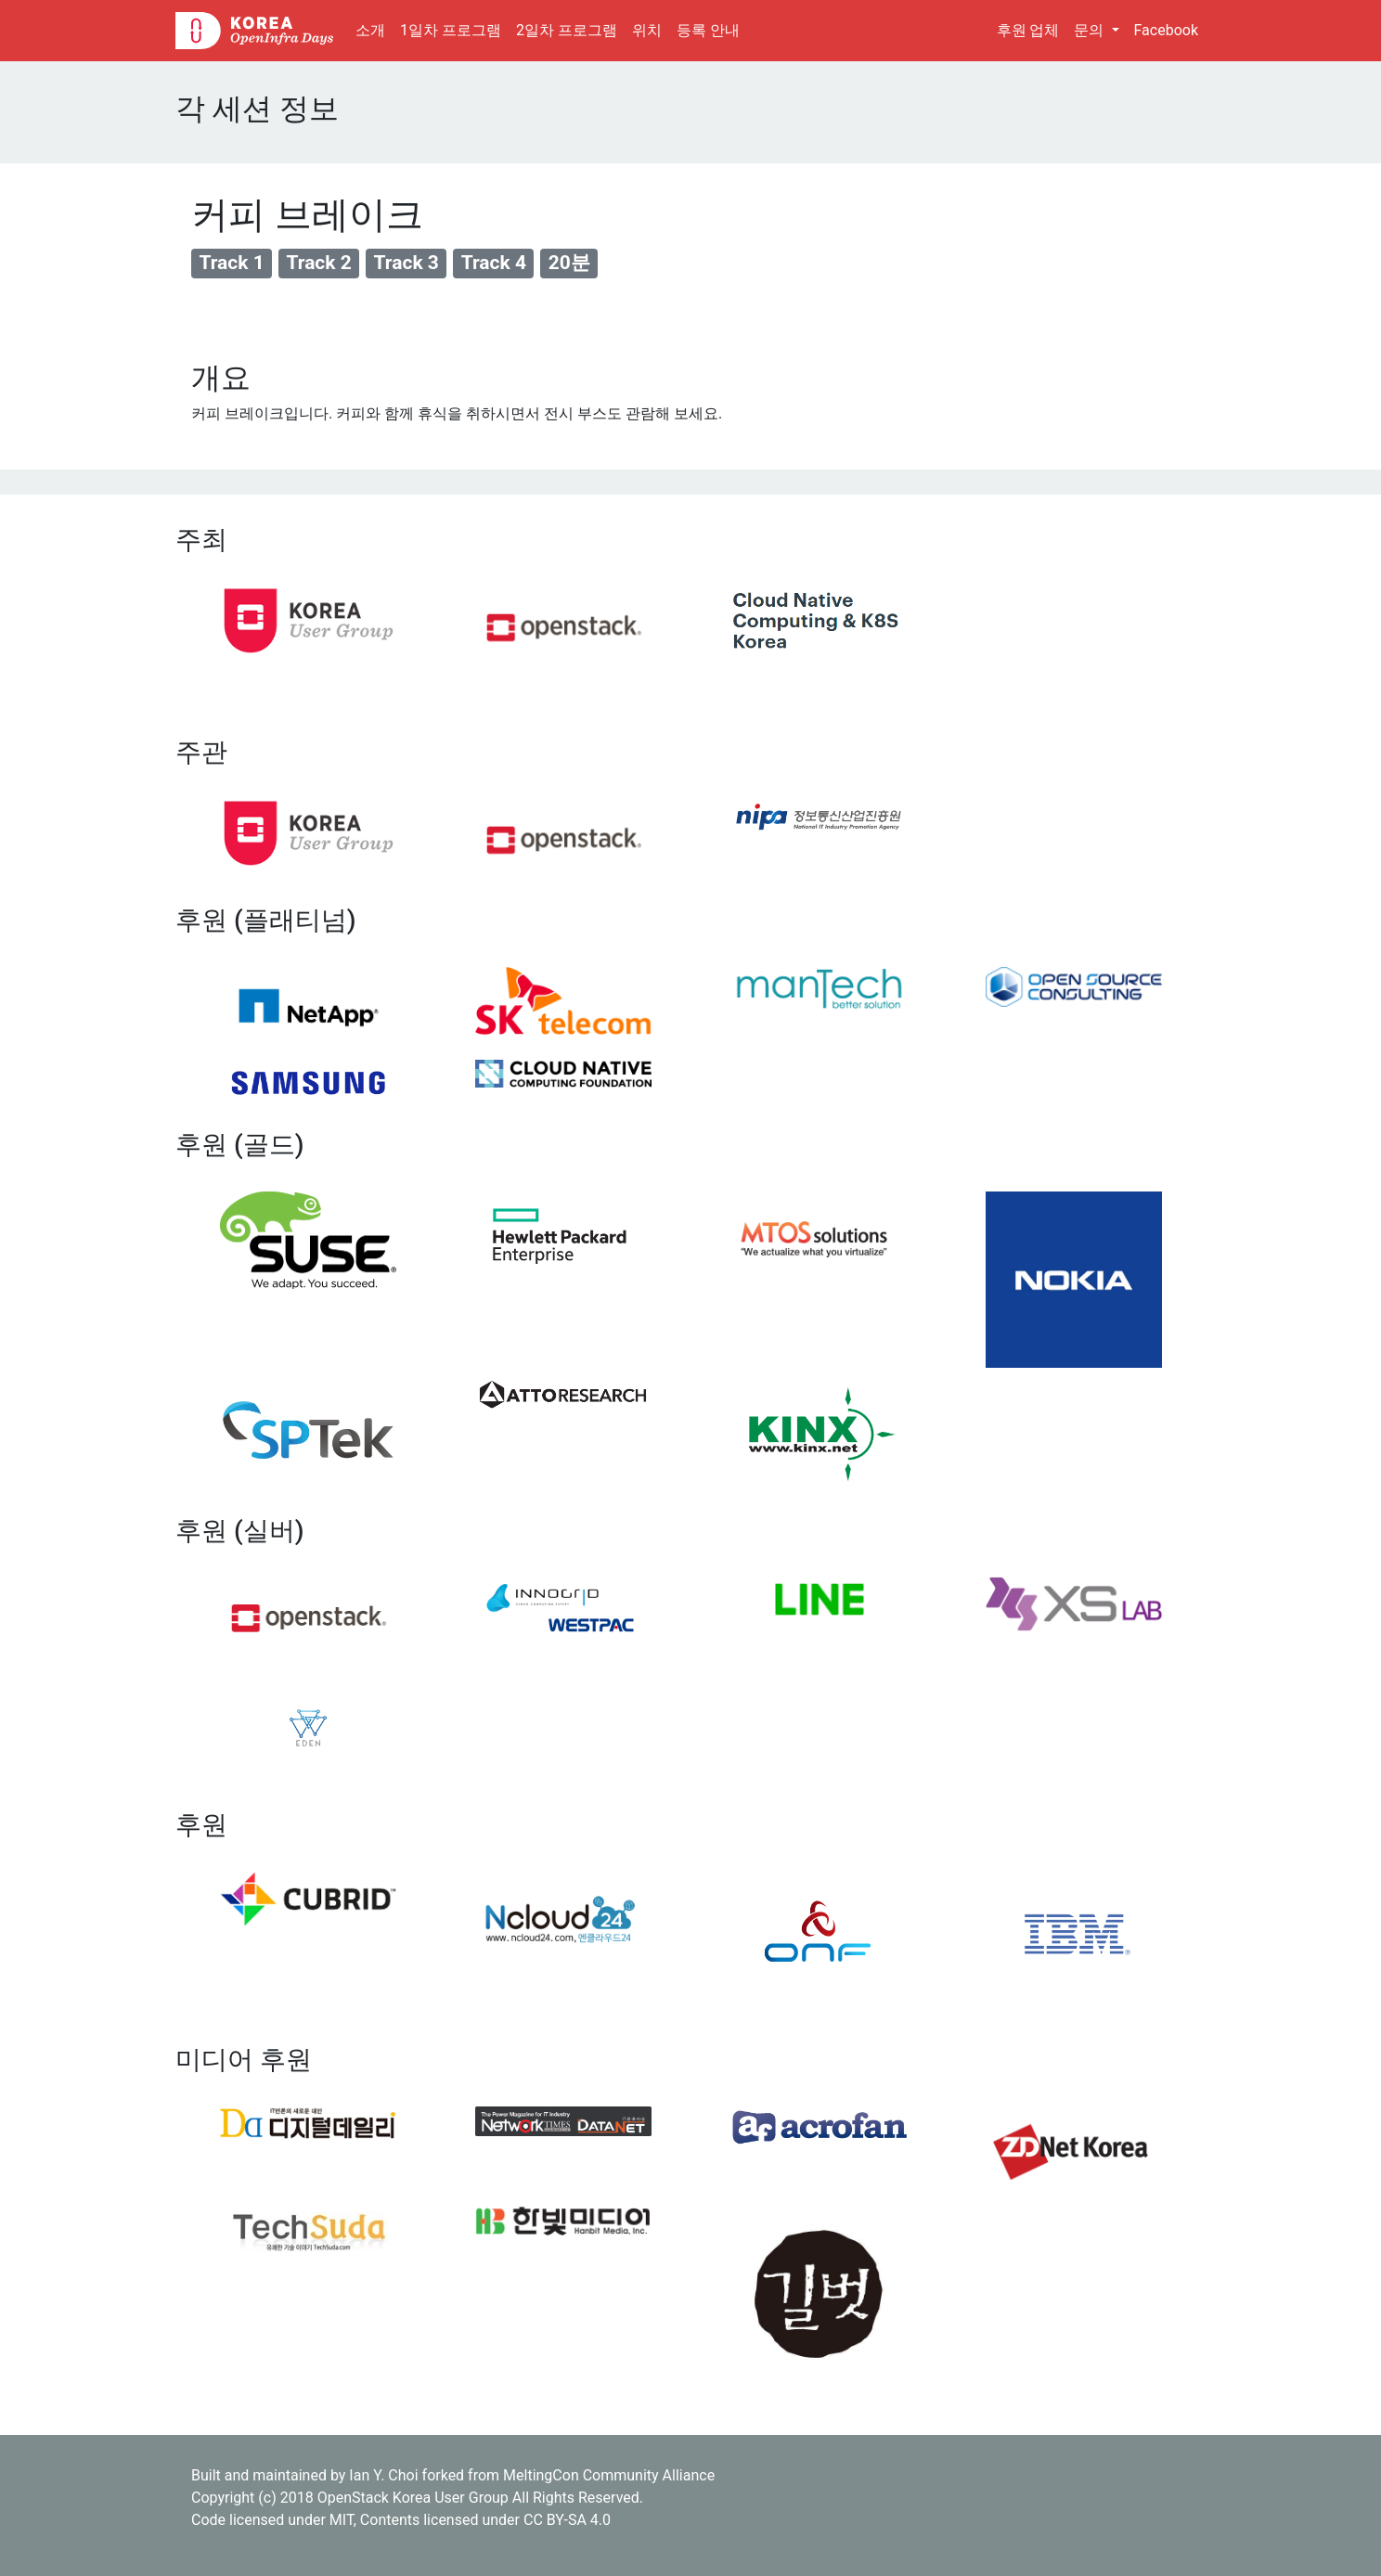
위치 (647, 30)
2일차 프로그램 (566, 30)
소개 (374, 29)
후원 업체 (1028, 30)
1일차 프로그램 (450, 30)
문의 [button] (1090, 30)
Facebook (1166, 30)
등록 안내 (708, 30)
